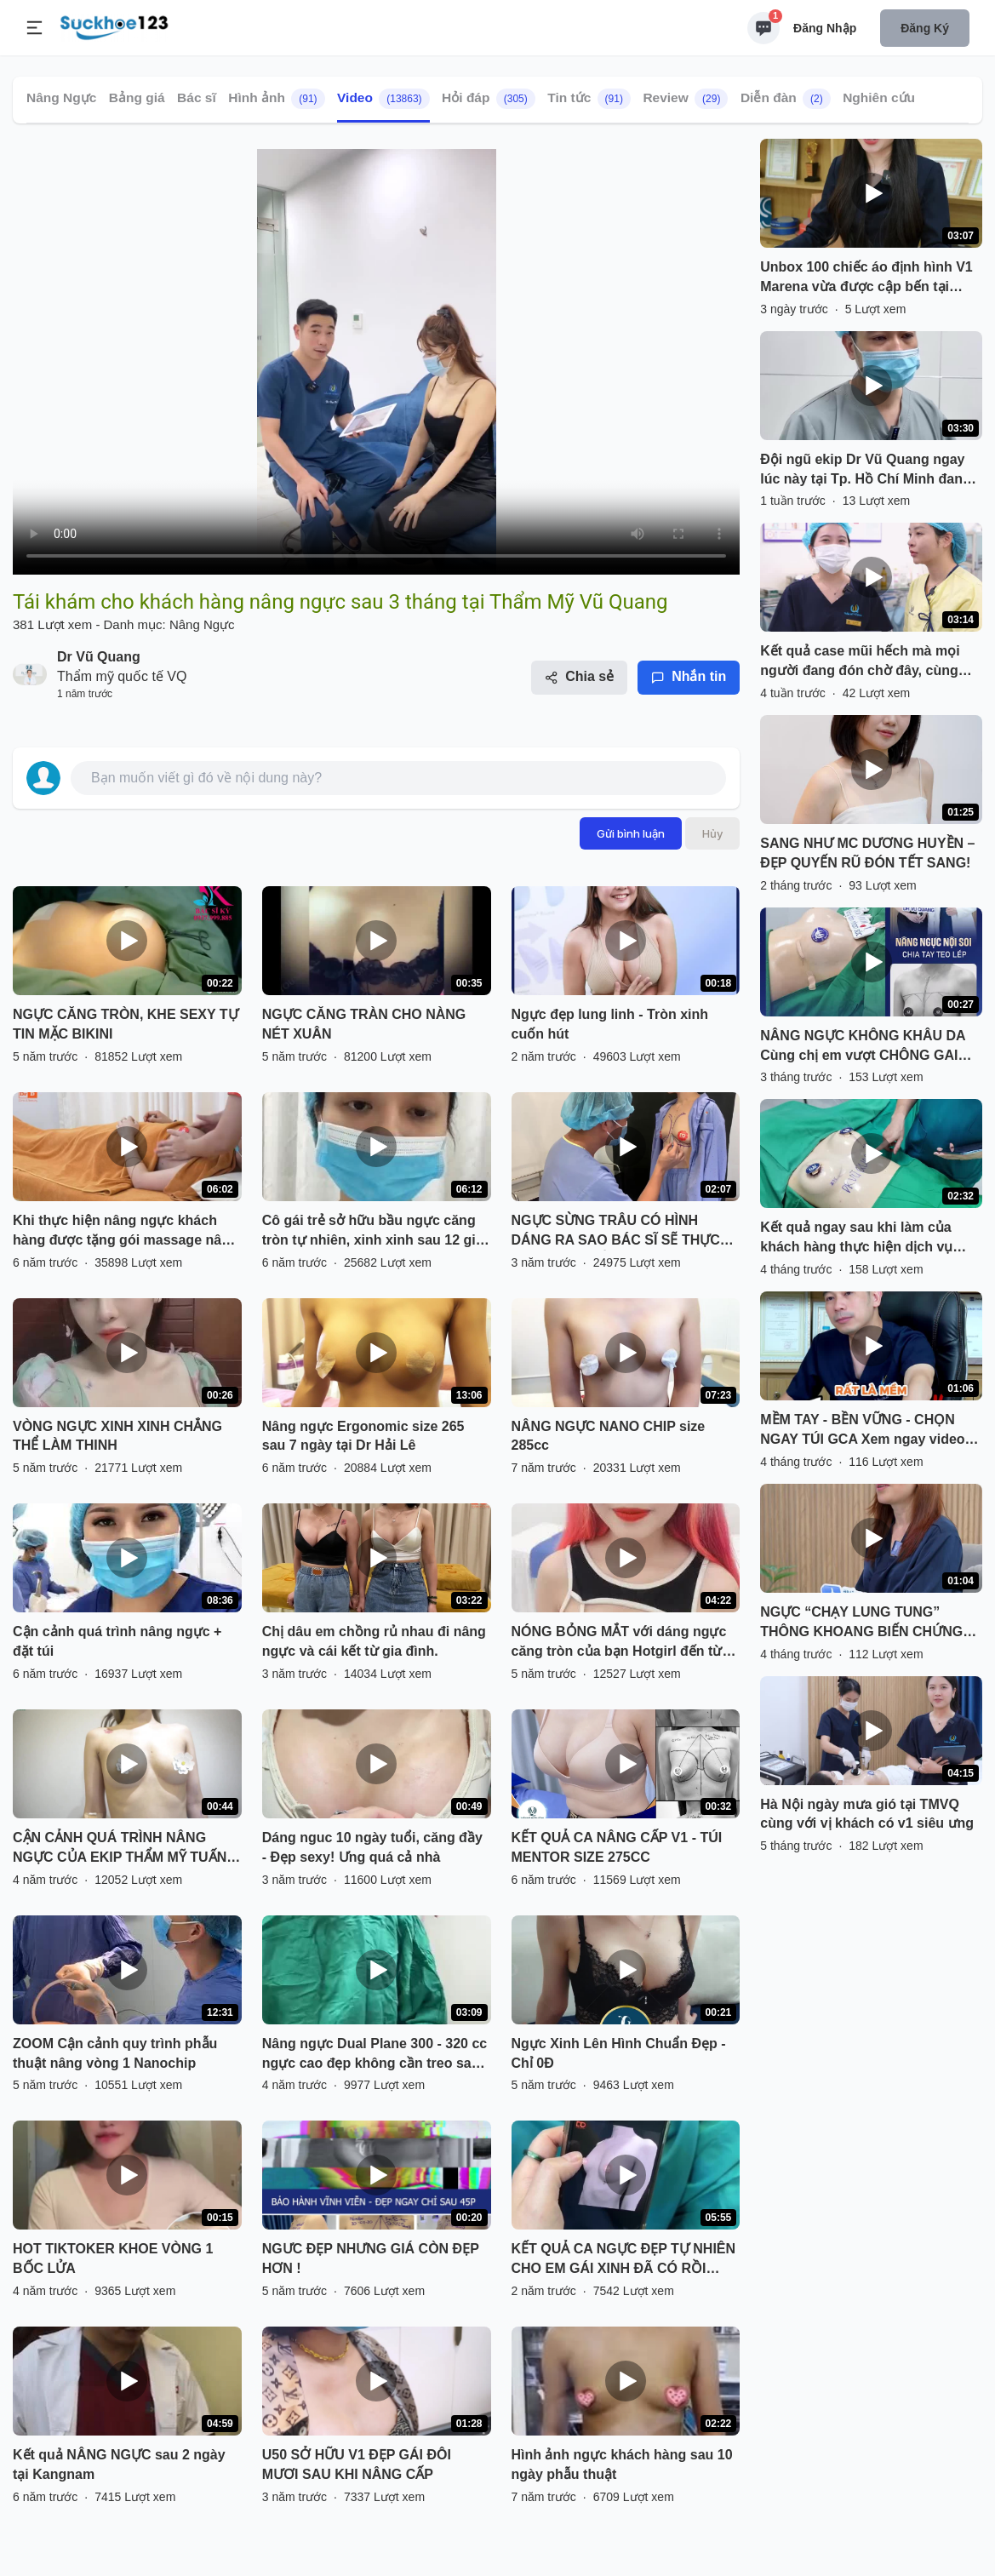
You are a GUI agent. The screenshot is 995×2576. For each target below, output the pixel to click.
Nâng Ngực (61, 97)
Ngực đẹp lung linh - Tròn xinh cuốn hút (610, 1024)
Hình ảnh (276, 99)
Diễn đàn (786, 99)
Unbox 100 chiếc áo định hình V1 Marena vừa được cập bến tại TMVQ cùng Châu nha (866, 278)
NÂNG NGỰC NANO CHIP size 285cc (609, 1436)
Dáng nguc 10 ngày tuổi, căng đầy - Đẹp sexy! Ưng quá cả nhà (372, 1847)
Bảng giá (137, 97)
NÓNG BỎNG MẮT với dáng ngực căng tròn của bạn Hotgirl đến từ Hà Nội (619, 1643)
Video (383, 99)
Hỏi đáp (488, 99)
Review (685, 99)
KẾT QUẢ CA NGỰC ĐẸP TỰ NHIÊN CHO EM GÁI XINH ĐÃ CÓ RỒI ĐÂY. (624, 2260)
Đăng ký (925, 28)
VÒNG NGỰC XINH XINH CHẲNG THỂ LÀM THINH (117, 1436)
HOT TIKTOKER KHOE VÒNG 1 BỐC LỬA (113, 2258)
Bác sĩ (196, 97)
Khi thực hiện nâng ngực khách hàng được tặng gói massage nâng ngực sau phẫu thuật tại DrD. (125, 1232)
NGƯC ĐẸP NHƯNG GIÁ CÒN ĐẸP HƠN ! (370, 2258)
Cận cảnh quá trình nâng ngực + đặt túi (117, 1641)
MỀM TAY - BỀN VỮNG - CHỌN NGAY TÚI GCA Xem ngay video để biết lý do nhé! (862, 1431)
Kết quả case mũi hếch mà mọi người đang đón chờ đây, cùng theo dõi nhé (859, 662)
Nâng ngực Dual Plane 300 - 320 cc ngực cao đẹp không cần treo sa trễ (374, 2055)
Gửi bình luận (631, 833)
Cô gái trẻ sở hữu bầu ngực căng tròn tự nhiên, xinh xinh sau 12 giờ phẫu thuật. (373, 1232)
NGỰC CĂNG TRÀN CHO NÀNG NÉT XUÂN (364, 1024)
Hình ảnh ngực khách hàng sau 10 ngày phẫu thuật (622, 2464)
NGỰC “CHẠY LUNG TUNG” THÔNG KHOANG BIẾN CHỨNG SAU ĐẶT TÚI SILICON (861, 1623)
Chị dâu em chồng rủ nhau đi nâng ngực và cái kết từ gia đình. (374, 1641)
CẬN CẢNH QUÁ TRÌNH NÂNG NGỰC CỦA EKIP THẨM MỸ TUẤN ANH (119, 1849)
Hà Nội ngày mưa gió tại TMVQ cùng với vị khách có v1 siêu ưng (867, 1814)
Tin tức (589, 99)
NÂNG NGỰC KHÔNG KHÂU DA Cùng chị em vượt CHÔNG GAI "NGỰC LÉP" (862, 1047)
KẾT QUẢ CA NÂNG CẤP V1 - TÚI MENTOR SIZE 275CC (617, 1847)
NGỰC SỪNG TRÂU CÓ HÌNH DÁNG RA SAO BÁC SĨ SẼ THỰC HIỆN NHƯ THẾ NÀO (616, 1232)
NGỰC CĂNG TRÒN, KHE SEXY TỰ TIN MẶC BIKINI (125, 1024)
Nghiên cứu (879, 97)
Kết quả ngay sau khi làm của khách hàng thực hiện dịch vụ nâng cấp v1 (856, 1238)
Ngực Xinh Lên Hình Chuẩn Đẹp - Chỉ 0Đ (619, 2053)
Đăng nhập (824, 28)
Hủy (712, 833)
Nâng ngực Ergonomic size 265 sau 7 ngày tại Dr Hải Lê (363, 1436)
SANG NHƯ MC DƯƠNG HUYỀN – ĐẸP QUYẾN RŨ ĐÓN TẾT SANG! (867, 853)
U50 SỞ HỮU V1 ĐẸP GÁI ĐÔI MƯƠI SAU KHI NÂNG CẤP (356, 2464)
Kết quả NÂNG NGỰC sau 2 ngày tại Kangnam (119, 2464)
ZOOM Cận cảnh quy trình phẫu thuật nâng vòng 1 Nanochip (115, 2053)
